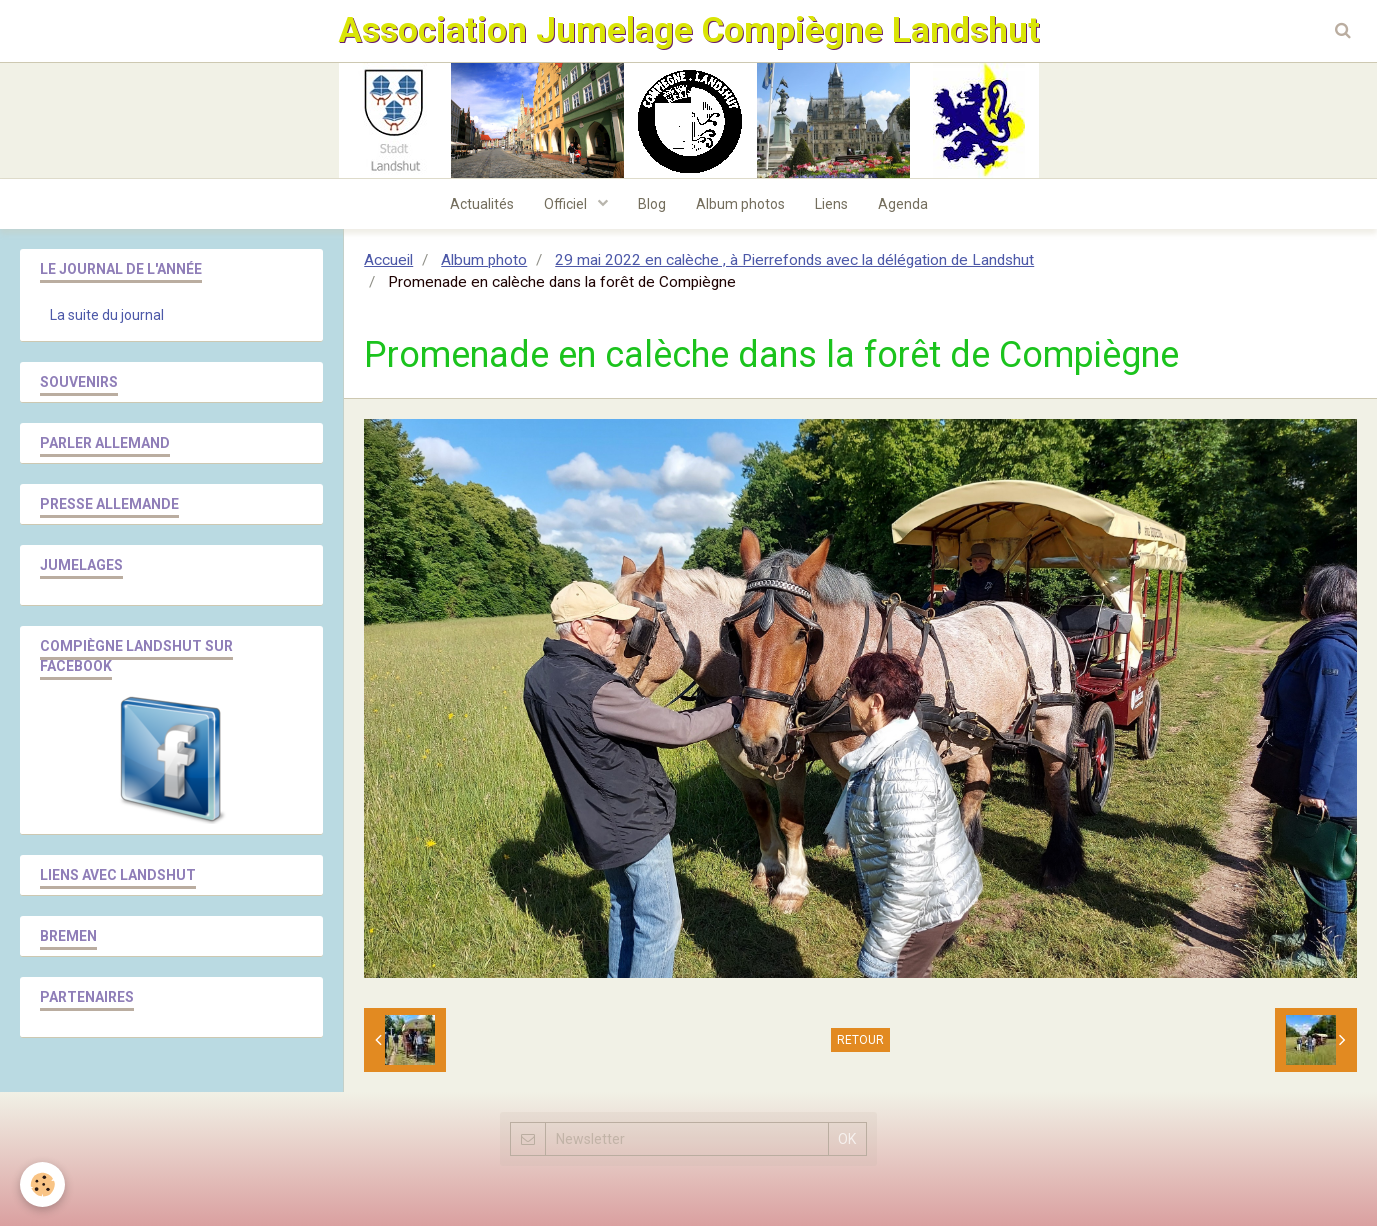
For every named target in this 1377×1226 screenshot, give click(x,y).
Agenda (903, 204)
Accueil (388, 260)
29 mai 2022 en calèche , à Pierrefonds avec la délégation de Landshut (794, 260)
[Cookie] (42, 1184)
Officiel (567, 204)
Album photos (740, 204)
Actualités (482, 204)
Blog (652, 204)
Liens (831, 204)
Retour (860, 1040)
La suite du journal (107, 315)
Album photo (484, 260)
